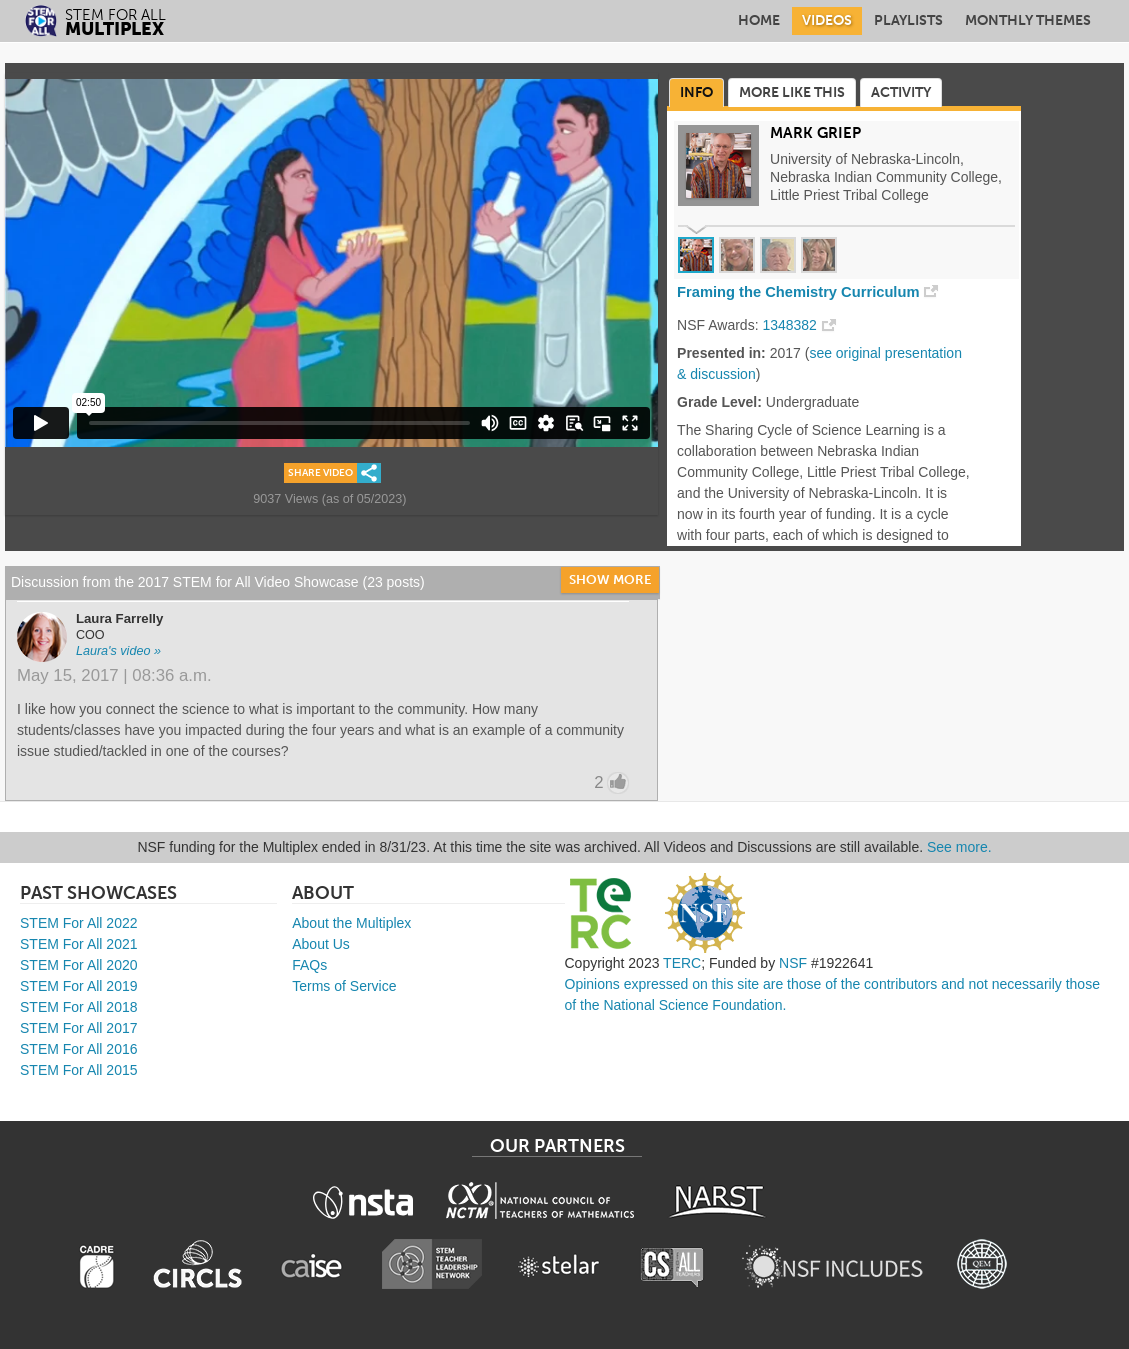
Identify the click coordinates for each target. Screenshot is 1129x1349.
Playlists (908, 20)
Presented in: (721, 353)
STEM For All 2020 (79, 965)
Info (696, 92)
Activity (901, 92)
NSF (793, 963)
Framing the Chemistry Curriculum (798, 292)
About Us (321, 944)
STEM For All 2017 (79, 1028)
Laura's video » (118, 651)
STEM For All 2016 (79, 1049)
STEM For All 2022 (79, 923)
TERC (682, 963)
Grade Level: (719, 402)
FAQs (309, 965)
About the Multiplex (351, 923)
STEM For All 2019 (79, 986)
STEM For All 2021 (79, 944)
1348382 (789, 325)
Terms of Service (344, 986)
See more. (959, 847)
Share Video (320, 473)
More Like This (792, 92)
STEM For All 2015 (79, 1070)
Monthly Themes (1028, 20)
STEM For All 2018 (79, 1007)
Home (759, 20)
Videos (827, 20)
